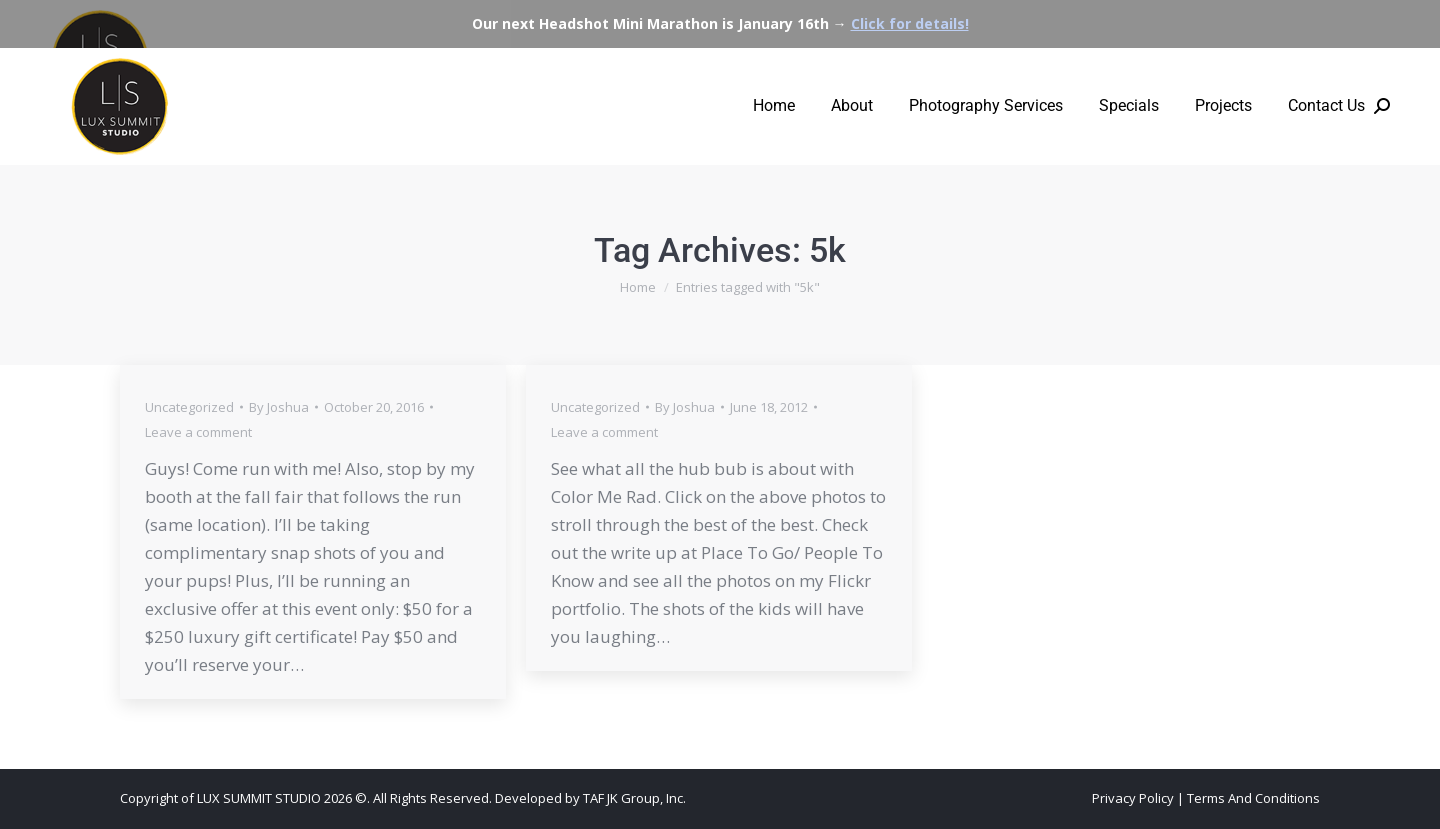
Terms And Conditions (1253, 798)
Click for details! (910, 23)
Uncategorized (189, 407)
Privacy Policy (1133, 798)
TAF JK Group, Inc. (634, 798)
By (279, 407)
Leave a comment (198, 432)
